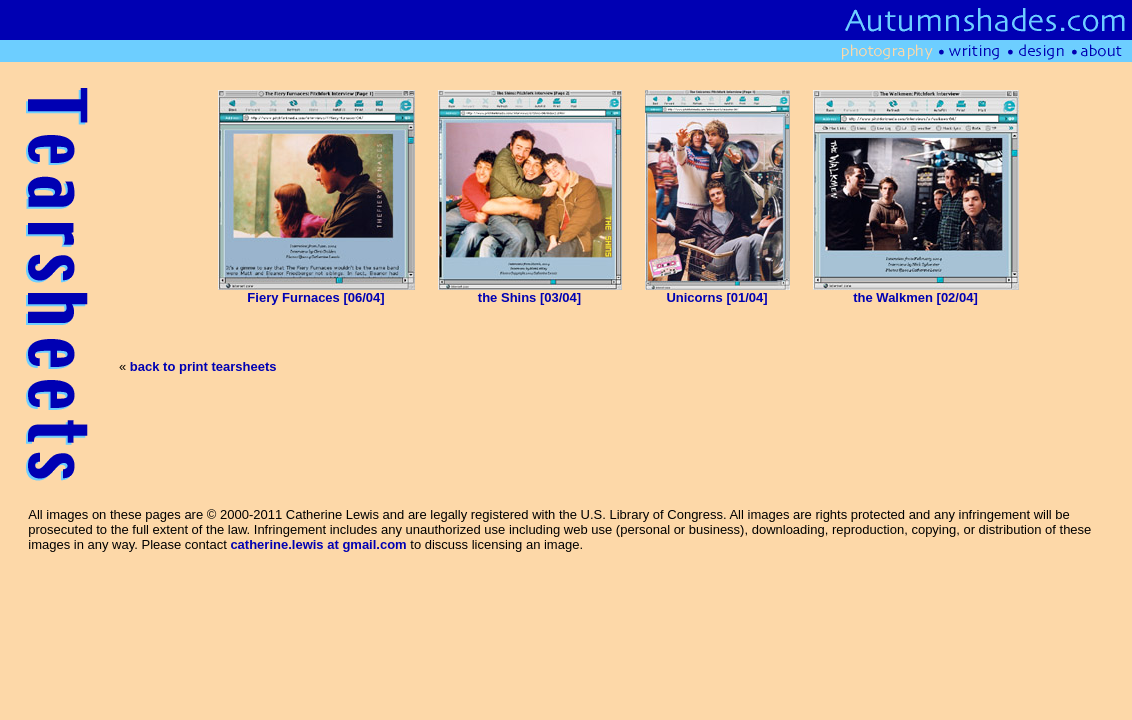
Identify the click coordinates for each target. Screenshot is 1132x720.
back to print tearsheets (203, 366)
